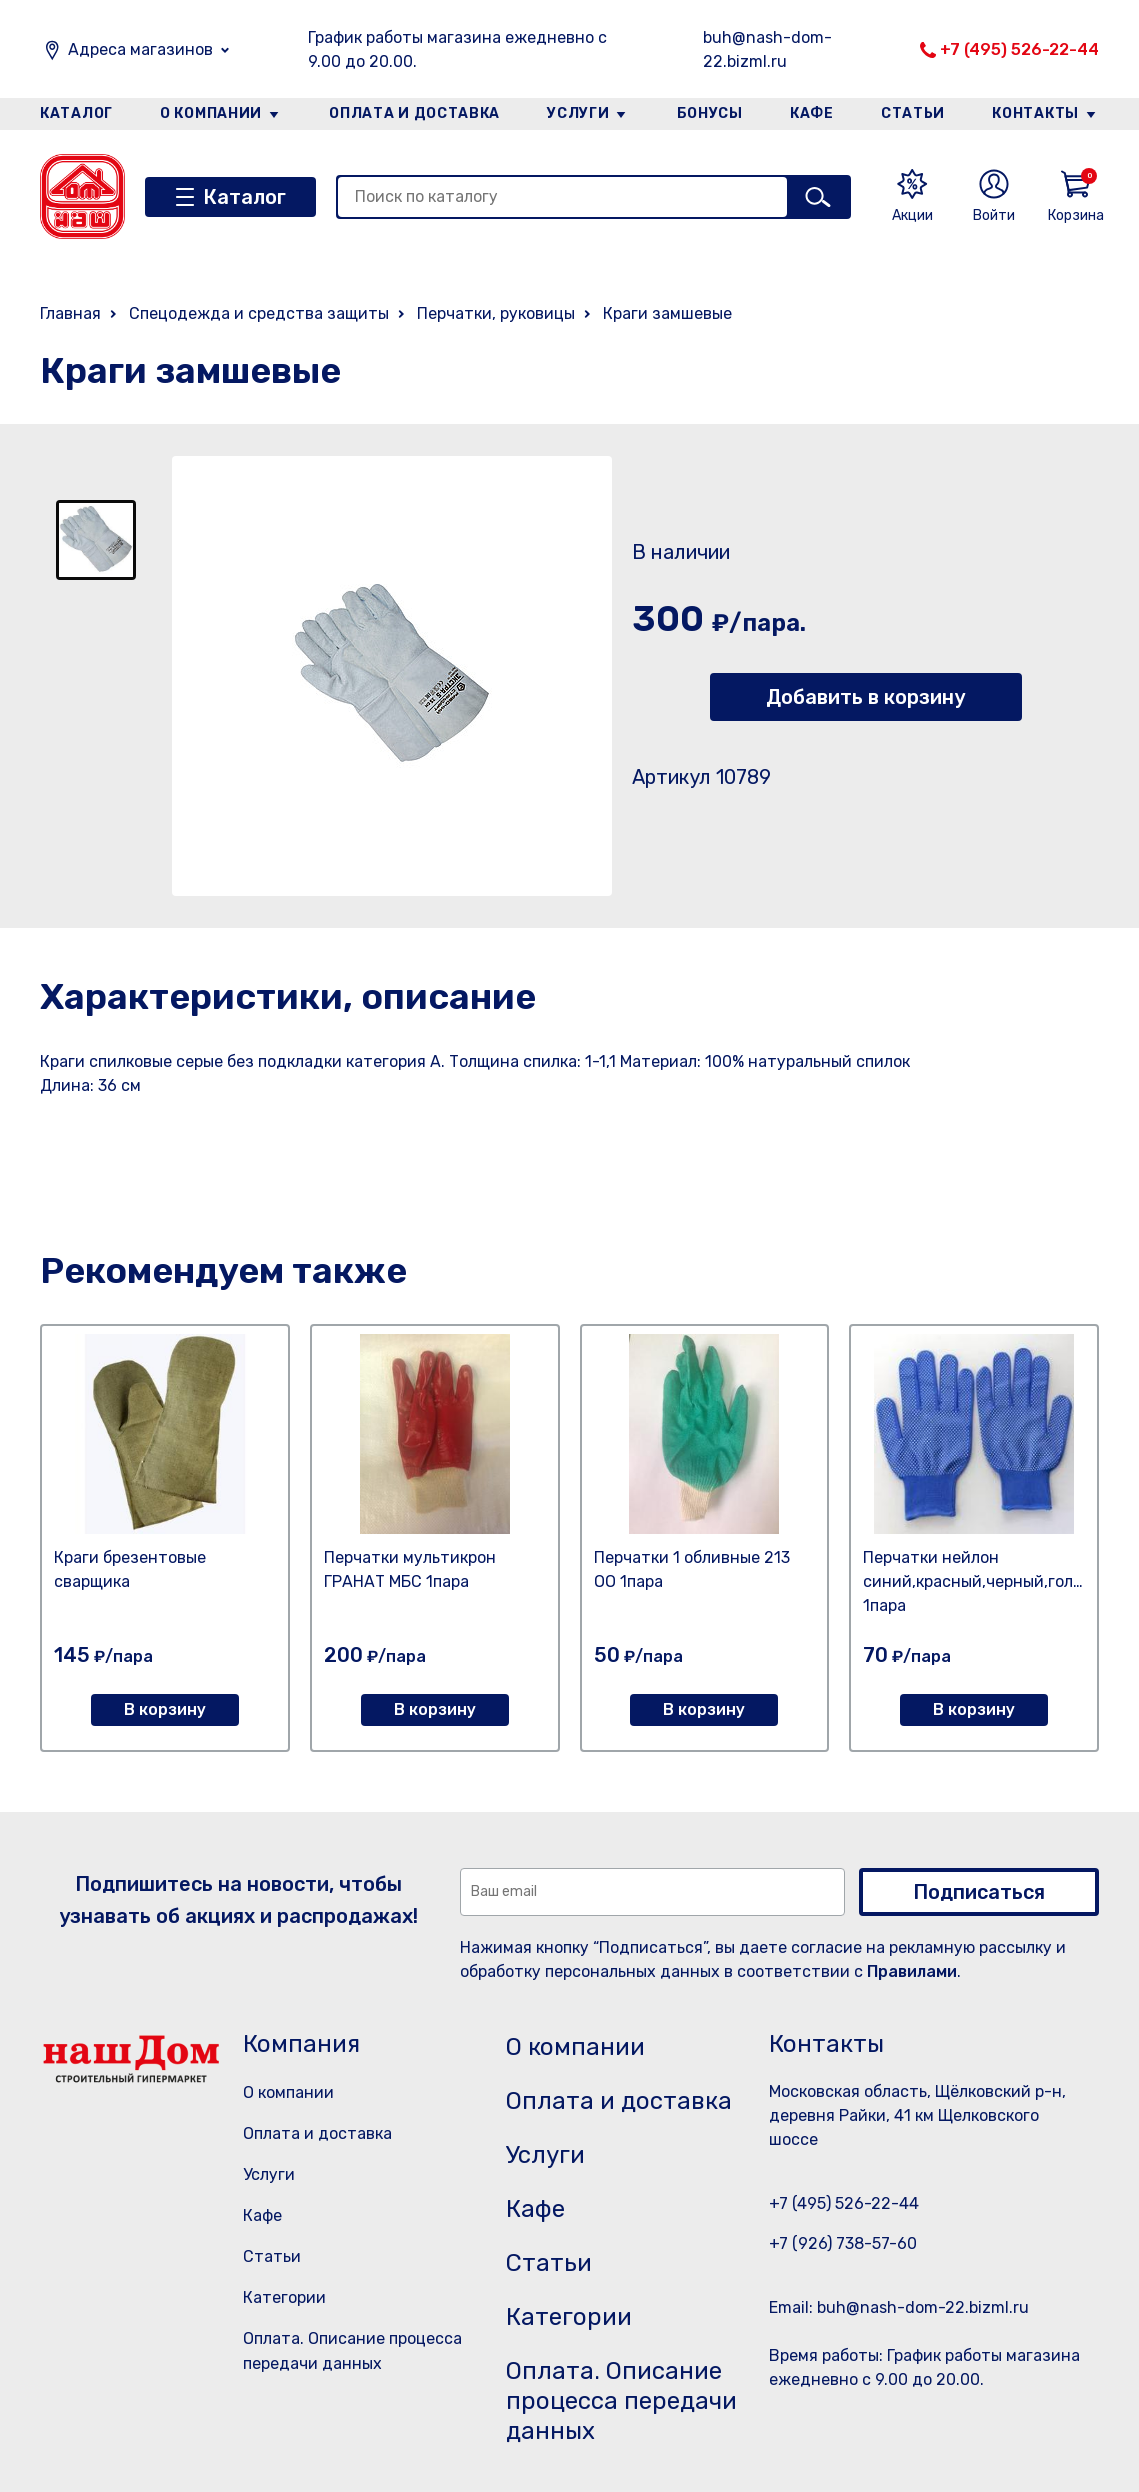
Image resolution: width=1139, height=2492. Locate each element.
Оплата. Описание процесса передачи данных (621, 2401)
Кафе (812, 113)
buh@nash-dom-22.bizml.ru (767, 49)
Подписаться (979, 1892)
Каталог (76, 113)
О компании (211, 113)
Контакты (1035, 113)
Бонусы (710, 113)
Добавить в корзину (865, 697)
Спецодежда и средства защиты (259, 313)
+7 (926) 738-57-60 (843, 2243)
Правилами (912, 1971)
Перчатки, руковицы (496, 313)
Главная (70, 313)
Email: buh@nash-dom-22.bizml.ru (899, 2307)
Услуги (578, 113)
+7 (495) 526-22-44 (1019, 49)
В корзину (165, 1709)
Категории (284, 2297)
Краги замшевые (667, 313)
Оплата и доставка (414, 113)
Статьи (913, 113)
